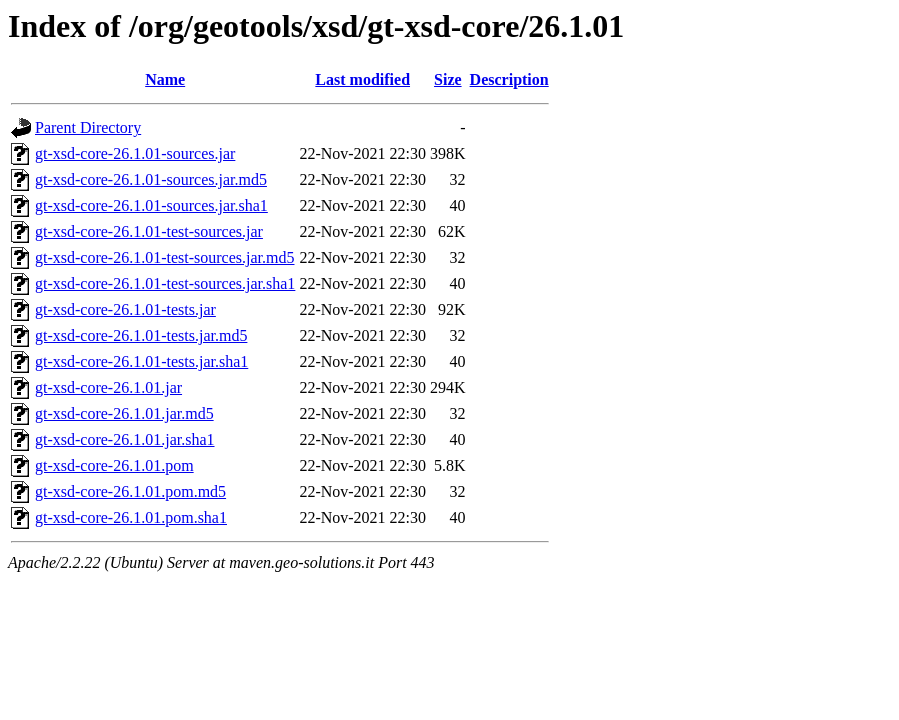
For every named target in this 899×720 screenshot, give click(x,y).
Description (509, 79)
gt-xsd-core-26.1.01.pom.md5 (130, 491)
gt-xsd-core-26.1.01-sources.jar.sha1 (151, 205)
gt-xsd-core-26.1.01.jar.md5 (124, 413)
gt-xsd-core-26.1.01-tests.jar (125, 309)
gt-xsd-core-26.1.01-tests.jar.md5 (141, 335)
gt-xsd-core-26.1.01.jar (108, 387)
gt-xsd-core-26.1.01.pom (114, 465)
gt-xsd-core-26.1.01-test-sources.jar (149, 231)
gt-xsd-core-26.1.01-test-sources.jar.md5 (164, 257)
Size (448, 79)
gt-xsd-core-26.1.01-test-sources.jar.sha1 (165, 283)
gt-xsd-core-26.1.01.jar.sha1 (125, 439)
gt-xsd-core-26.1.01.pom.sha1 (131, 517)
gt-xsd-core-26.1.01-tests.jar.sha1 (141, 361)
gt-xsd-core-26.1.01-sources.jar (135, 153)
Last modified (362, 79)
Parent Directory (88, 127)
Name (165, 79)
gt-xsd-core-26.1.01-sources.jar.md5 (151, 179)
